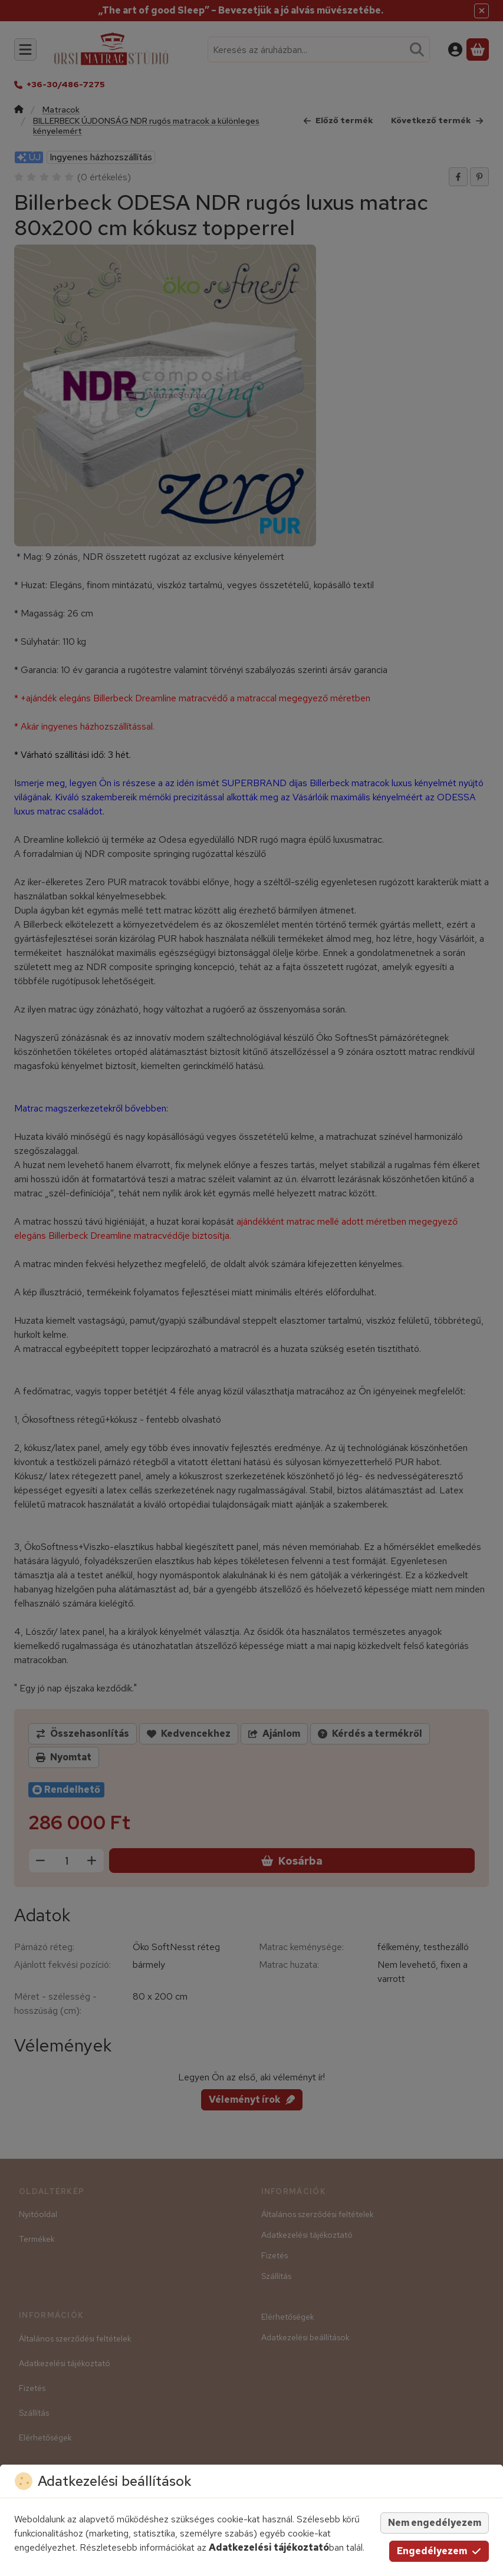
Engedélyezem (439, 2551)
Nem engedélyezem (434, 2522)
